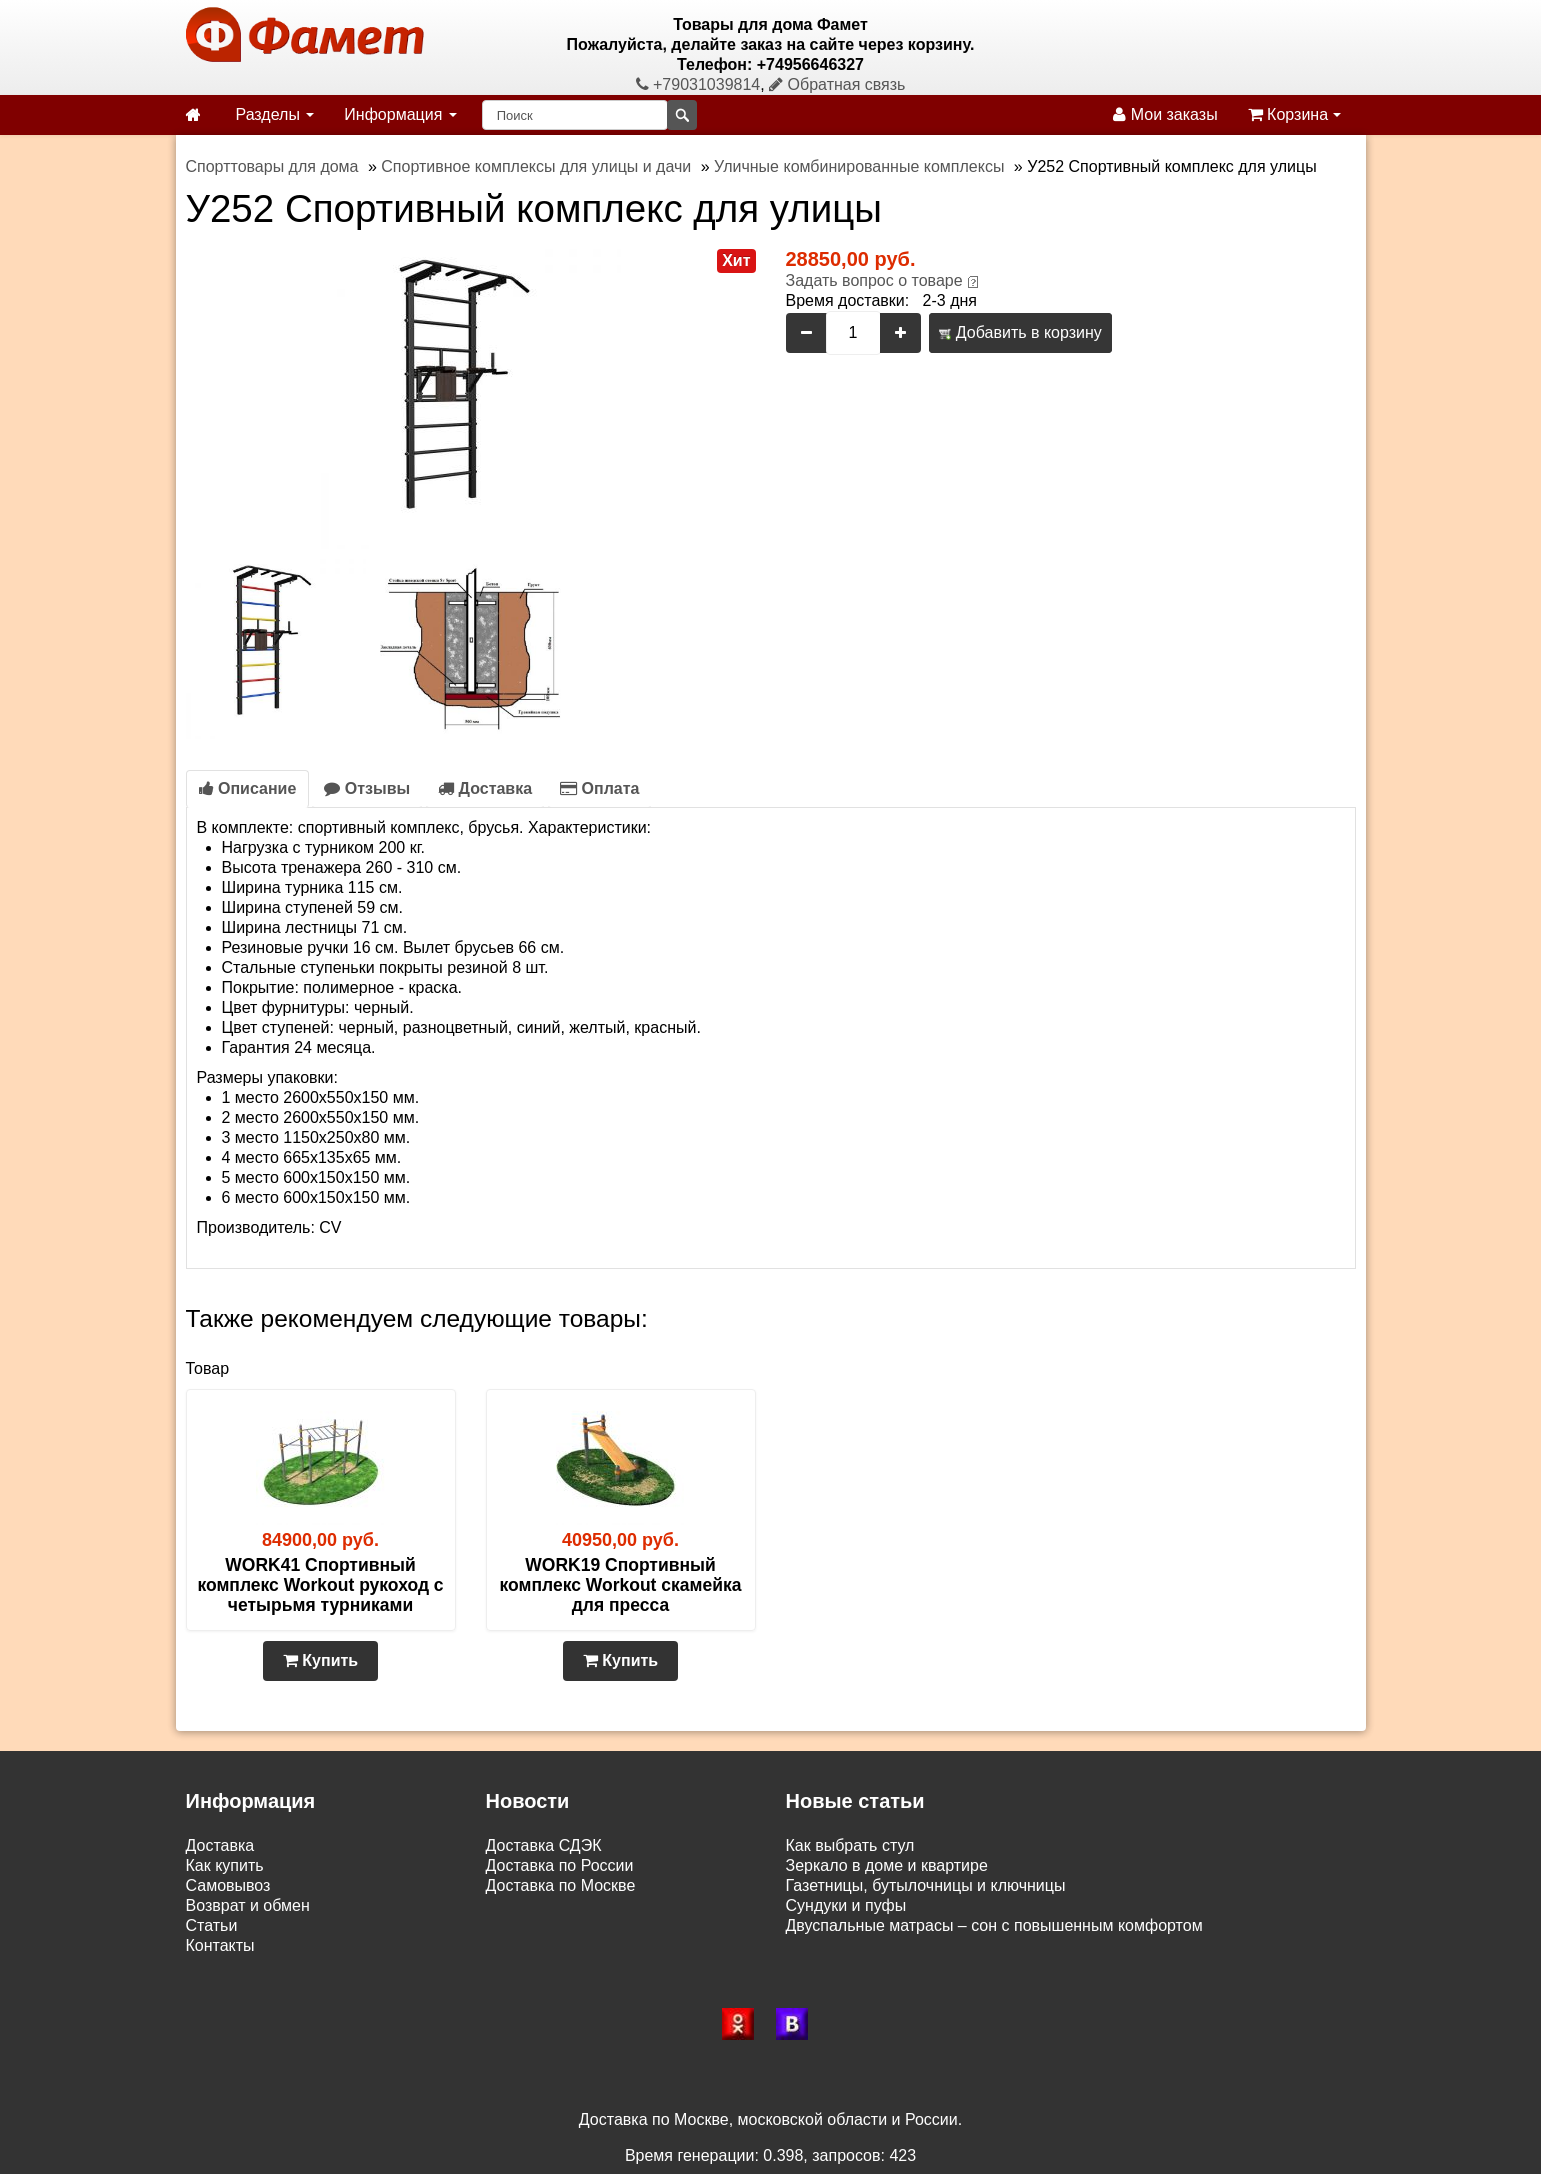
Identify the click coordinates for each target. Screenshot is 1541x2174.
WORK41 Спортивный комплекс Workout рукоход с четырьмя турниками (320, 1585)
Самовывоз (228, 1885)
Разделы (275, 114)
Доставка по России (560, 1865)
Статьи (212, 1925)
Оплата (599, 788)
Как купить (225, 1865)
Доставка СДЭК (544, 1845)
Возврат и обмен (248, 1905)
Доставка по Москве (561, 1885)
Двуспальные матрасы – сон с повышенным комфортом (994, 1925)
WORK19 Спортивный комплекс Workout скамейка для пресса (621, 1585)
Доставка (485, 788)
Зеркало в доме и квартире (887, 1865)
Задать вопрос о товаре (874, 280)
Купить (320, 1660)
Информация (400, 114)
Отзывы (367, 788)
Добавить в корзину (1020, 332)
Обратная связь (837, 84)
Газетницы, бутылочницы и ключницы (926, 1885)
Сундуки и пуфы (846, 1905)
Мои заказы (1165, 114)
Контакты (220, 1945)
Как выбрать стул (850, 1845)
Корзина (1294, 114)
